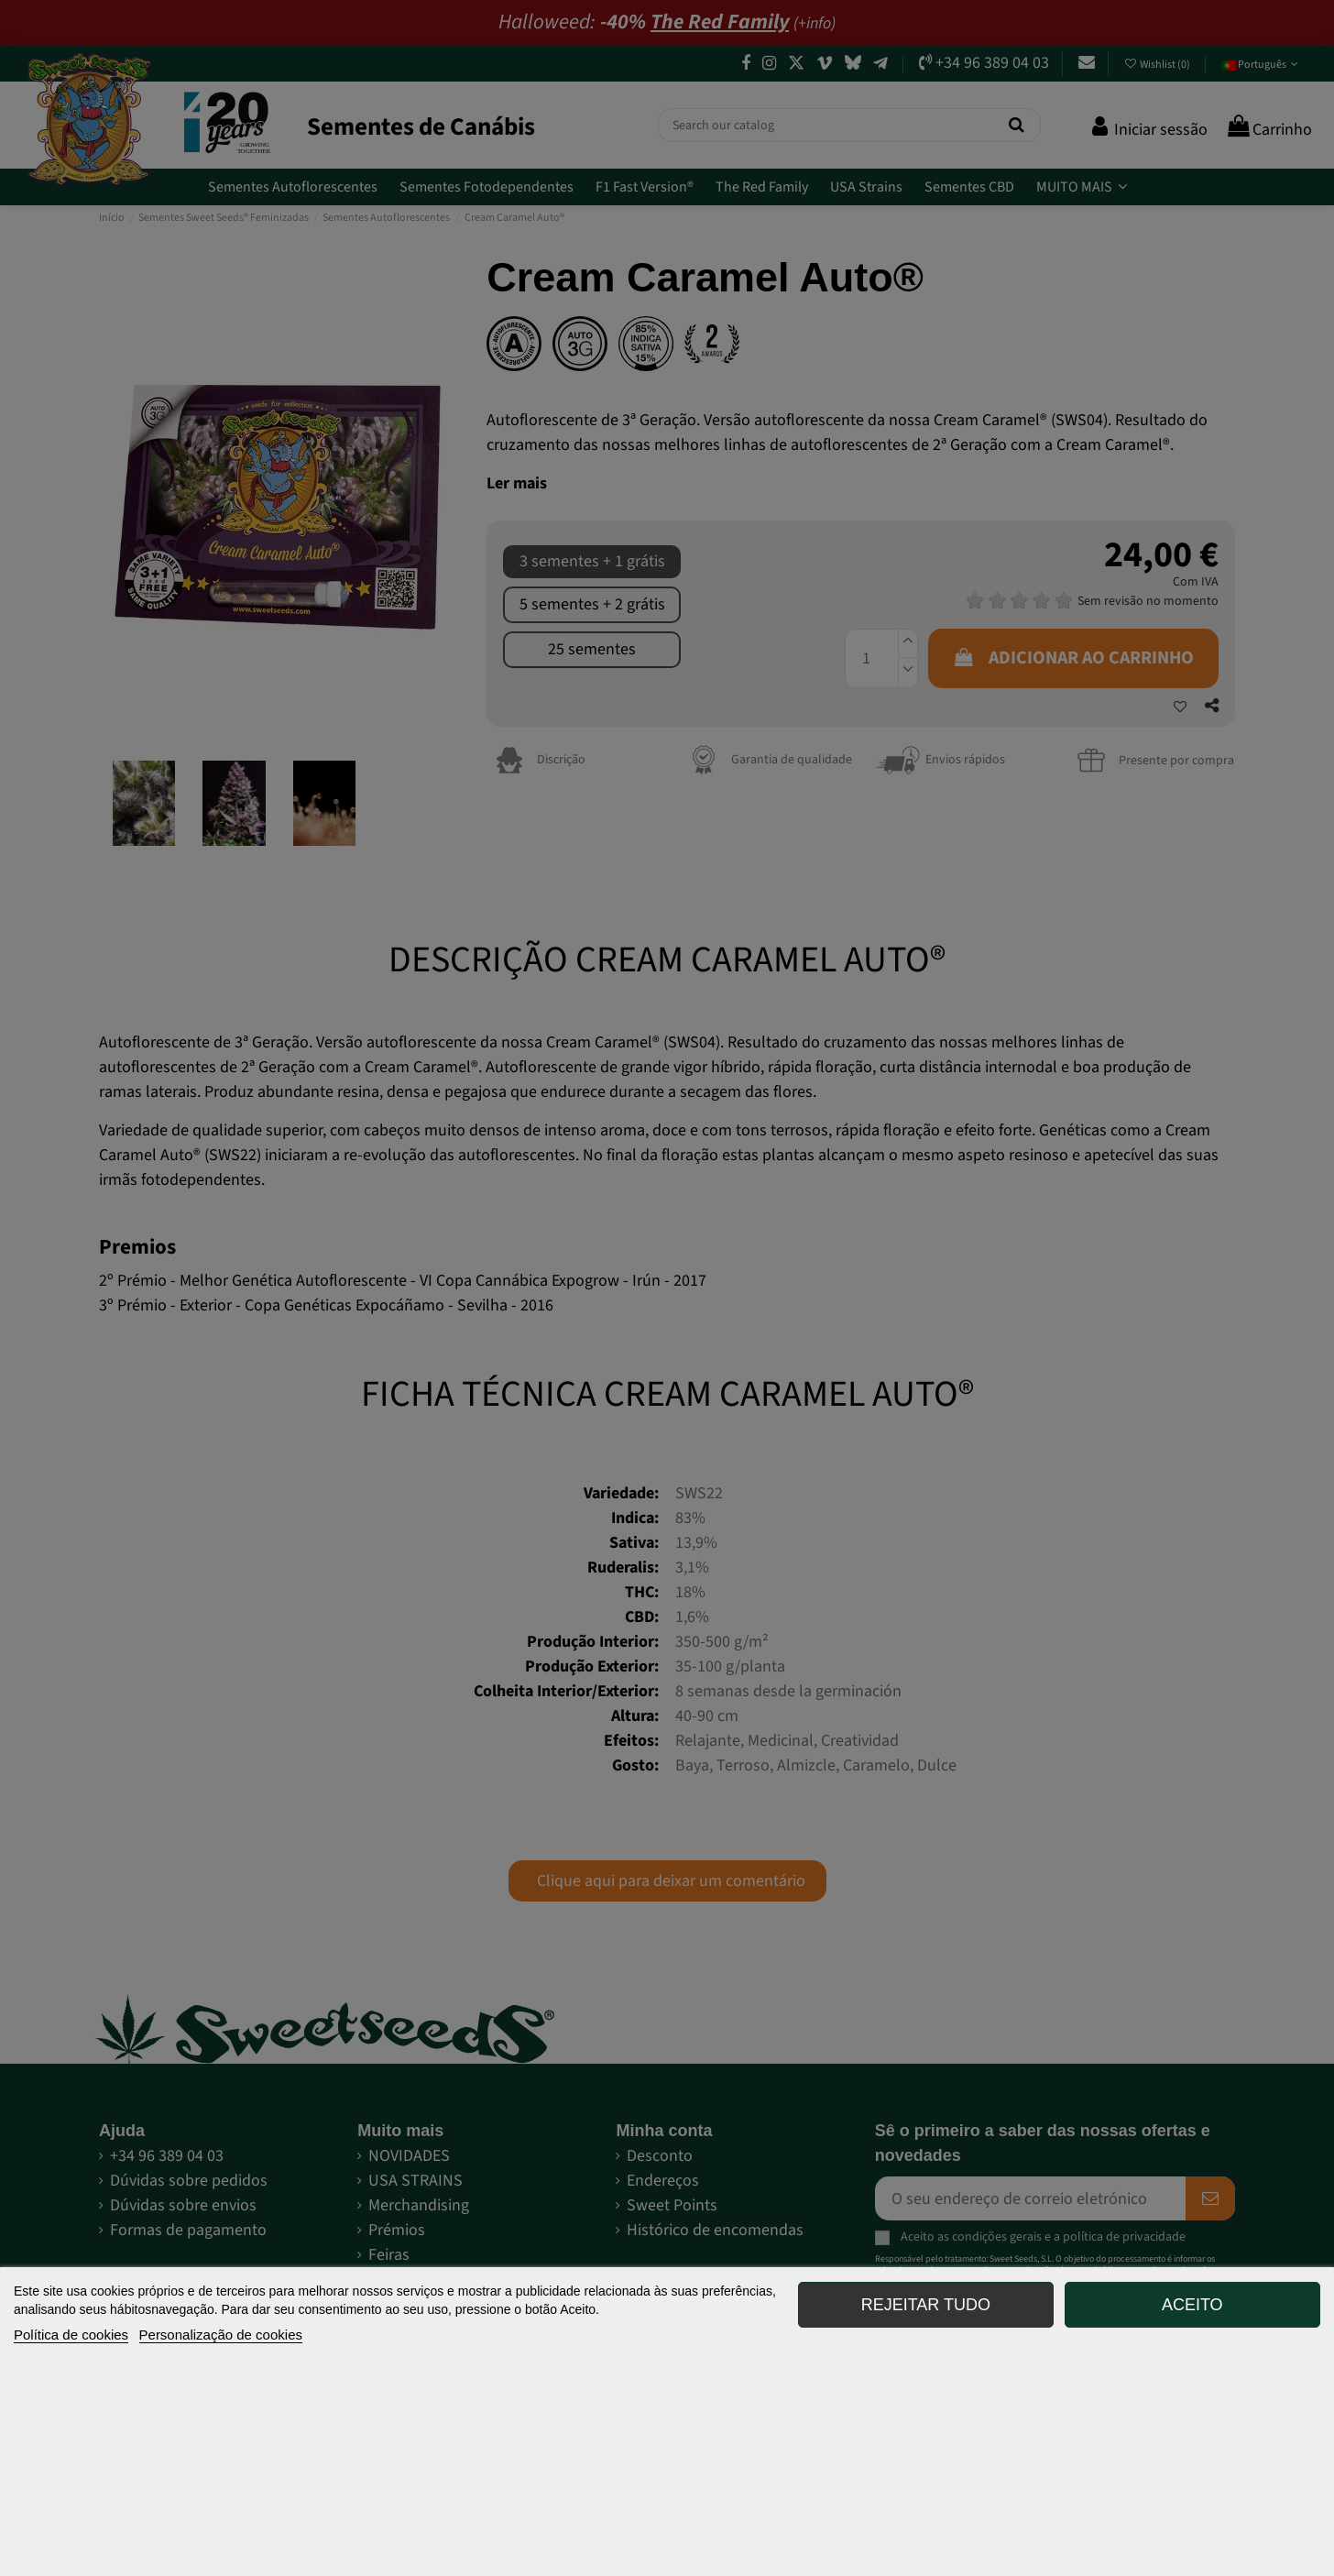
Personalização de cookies (220, 2334)
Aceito (1192, 2305)
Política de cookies (71, 2334)
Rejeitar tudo (925, 2305)
